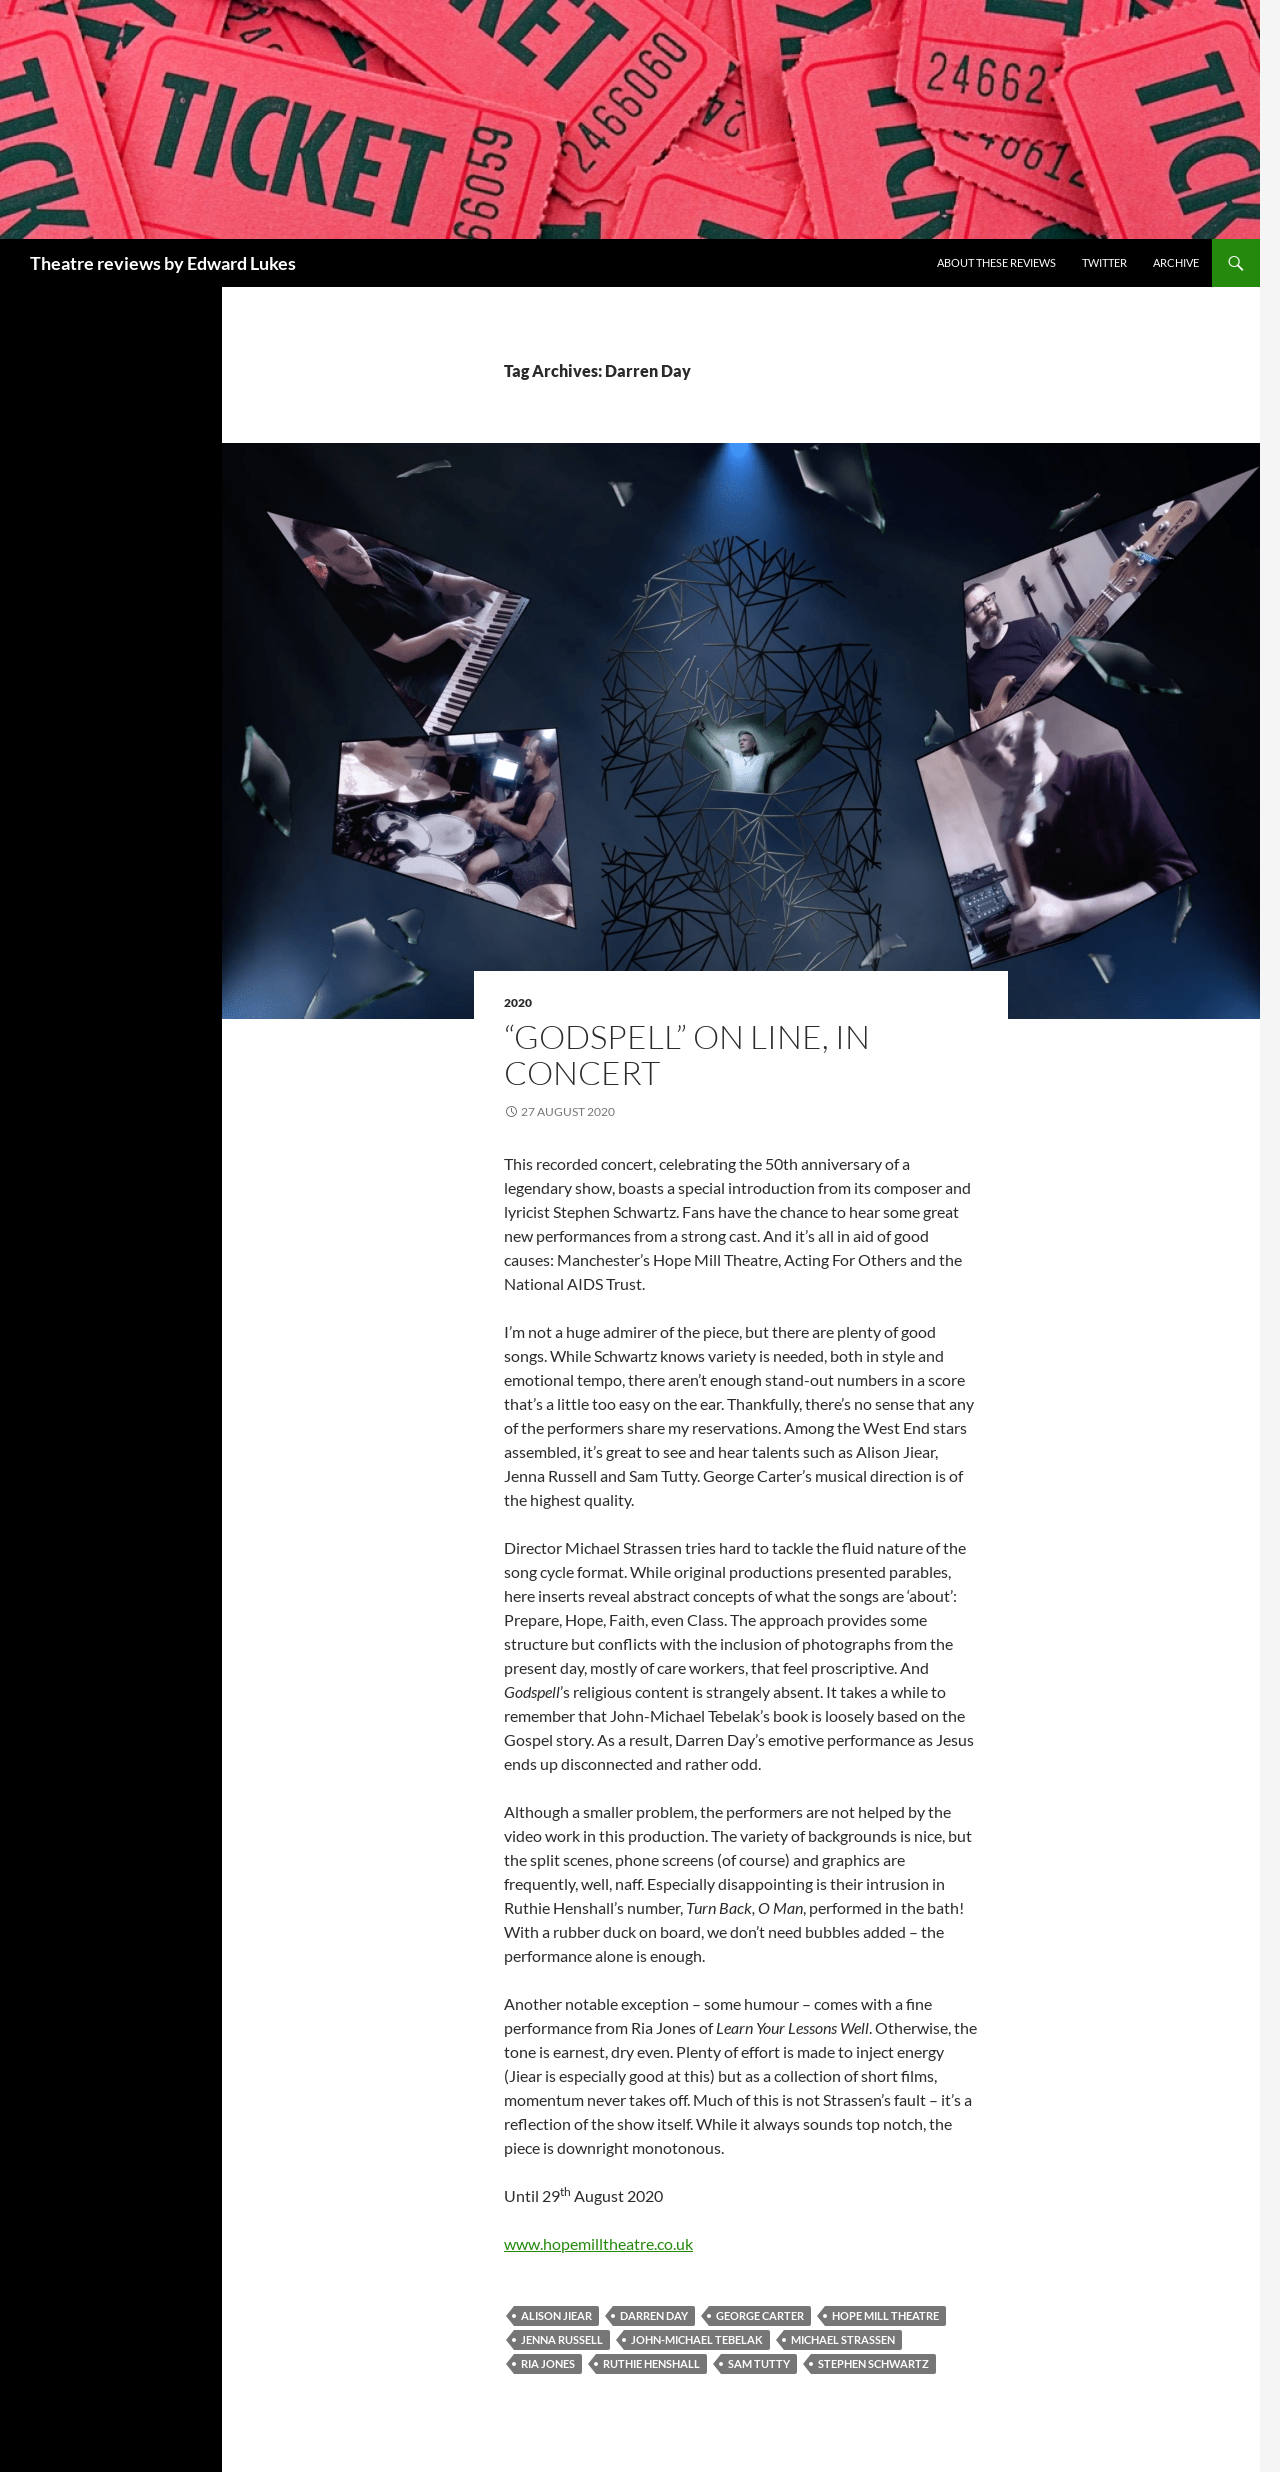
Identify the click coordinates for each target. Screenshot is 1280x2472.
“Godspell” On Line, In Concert (687, 1054)
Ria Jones (548, 2363)
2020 (518, 1002)
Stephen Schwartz (873, 2363)
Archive (1176, 262)
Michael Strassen (843, 2339)
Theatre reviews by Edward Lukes (163, 263)
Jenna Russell (562, 2339)
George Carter (760, 2315)
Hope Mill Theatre (885, 2315)
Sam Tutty (759, 2363)
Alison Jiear (556, 2315)
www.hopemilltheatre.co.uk (598, 2243)
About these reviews (996, 262)
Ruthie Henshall (651, 2363)
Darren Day (654, 2315)
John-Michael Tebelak (697, 2339)
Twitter (1104, 262)
